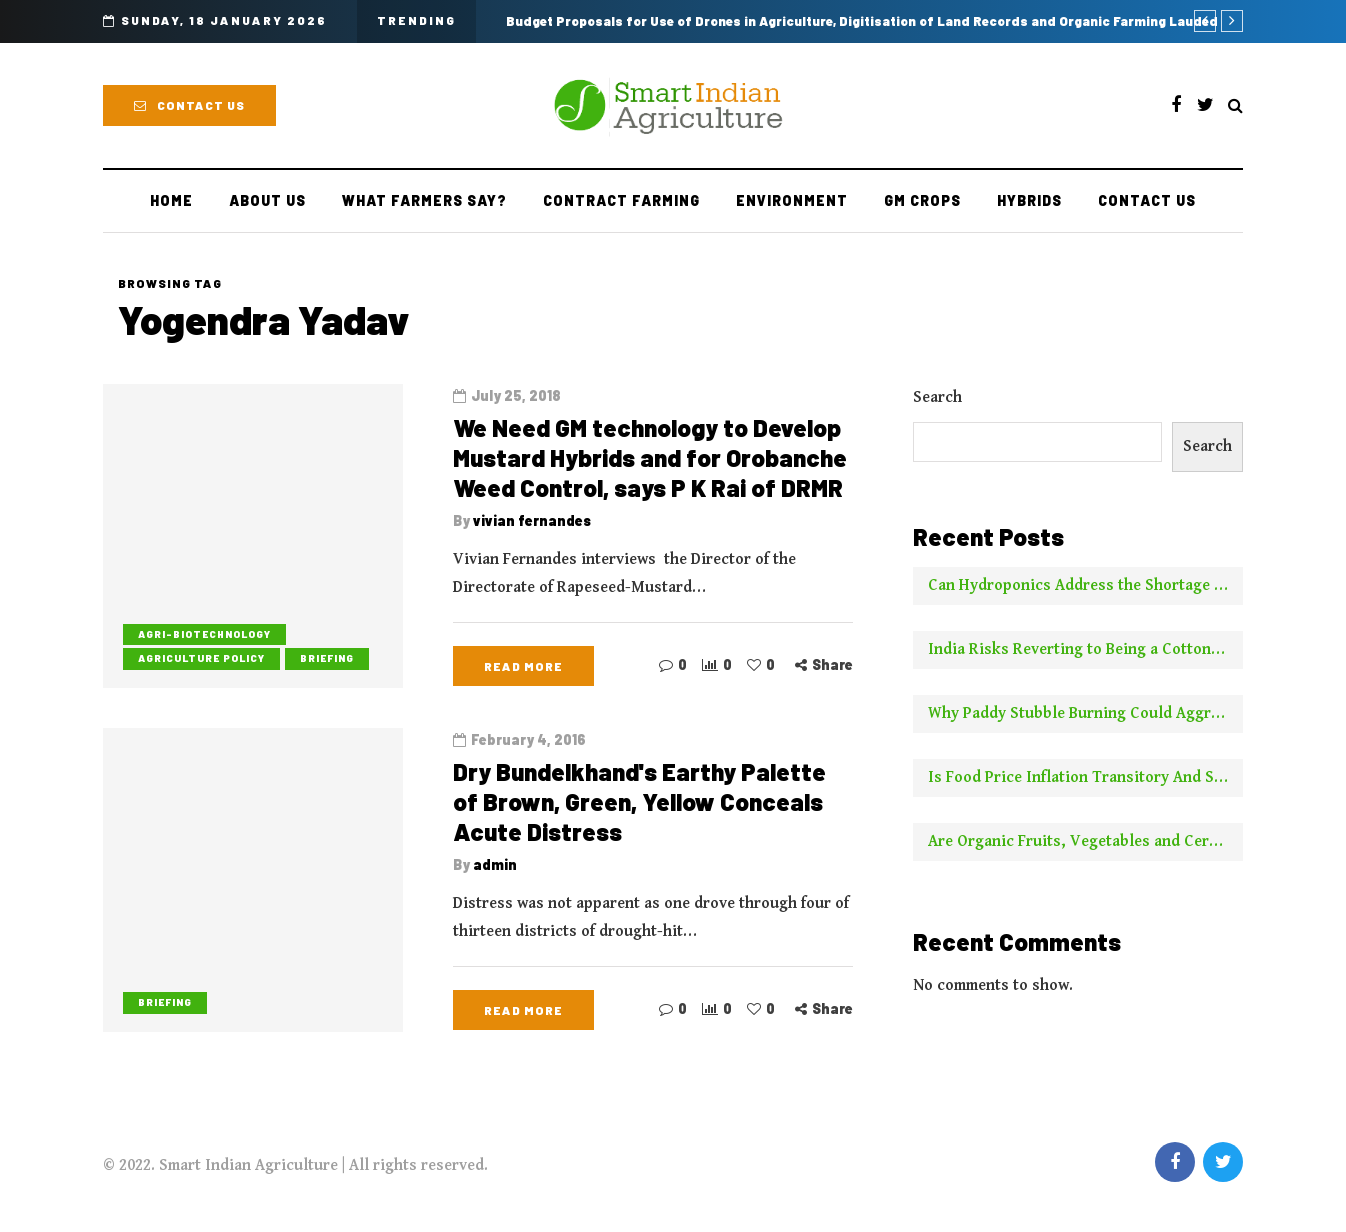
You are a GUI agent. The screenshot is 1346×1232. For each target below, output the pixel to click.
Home (171, 200)
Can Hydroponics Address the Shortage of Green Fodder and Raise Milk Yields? (1085, 585)
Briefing (327, 658)
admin (495, 872)
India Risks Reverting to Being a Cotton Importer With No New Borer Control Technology (1085, 649)
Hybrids (1029, 200)
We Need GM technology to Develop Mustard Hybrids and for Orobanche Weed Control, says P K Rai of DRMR (650, 457)
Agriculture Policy (201, 658)
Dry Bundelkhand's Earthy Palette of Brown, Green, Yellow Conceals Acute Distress (639, 809)
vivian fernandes (532, 520)
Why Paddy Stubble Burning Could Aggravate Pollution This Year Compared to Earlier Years (1085, 713)
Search (937, 397)
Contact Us (189, 105)
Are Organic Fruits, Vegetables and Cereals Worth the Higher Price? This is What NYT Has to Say (1085, 841)
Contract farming (621, 200)
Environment (792, 200)
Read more (523, 666)
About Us (267, 200)
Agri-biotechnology (204, 634)
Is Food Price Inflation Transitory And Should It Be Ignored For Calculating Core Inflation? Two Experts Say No (1085, 777)
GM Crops (922, 200)
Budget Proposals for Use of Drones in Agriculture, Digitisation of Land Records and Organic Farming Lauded (862, 21)
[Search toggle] (1235, 106)
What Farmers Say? (424, 200)
